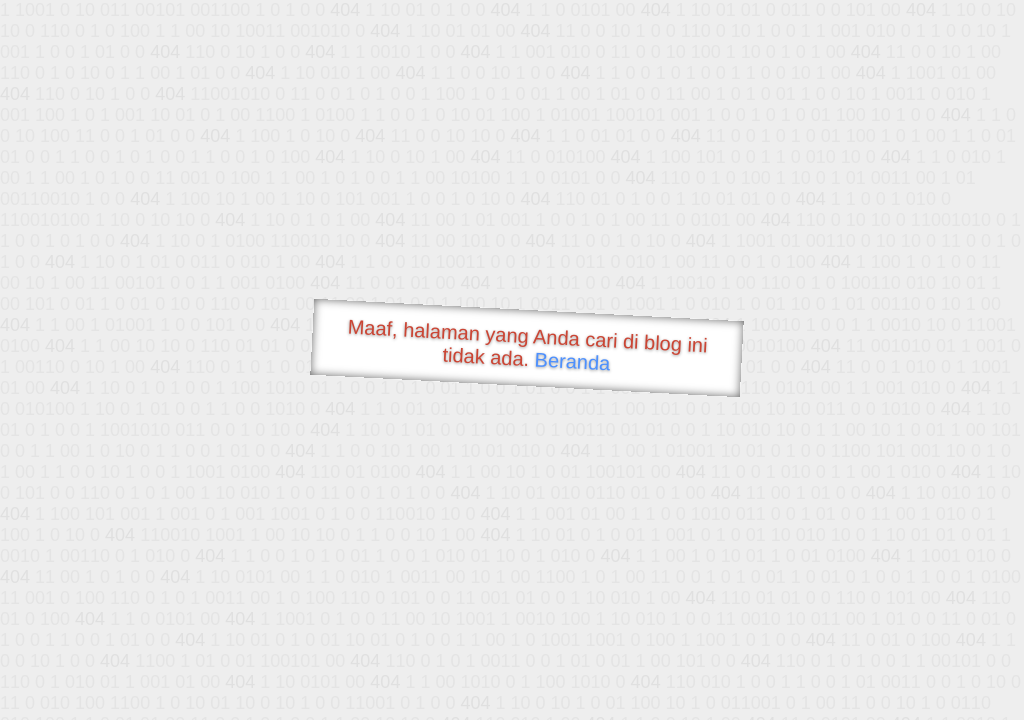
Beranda (572, 361)
